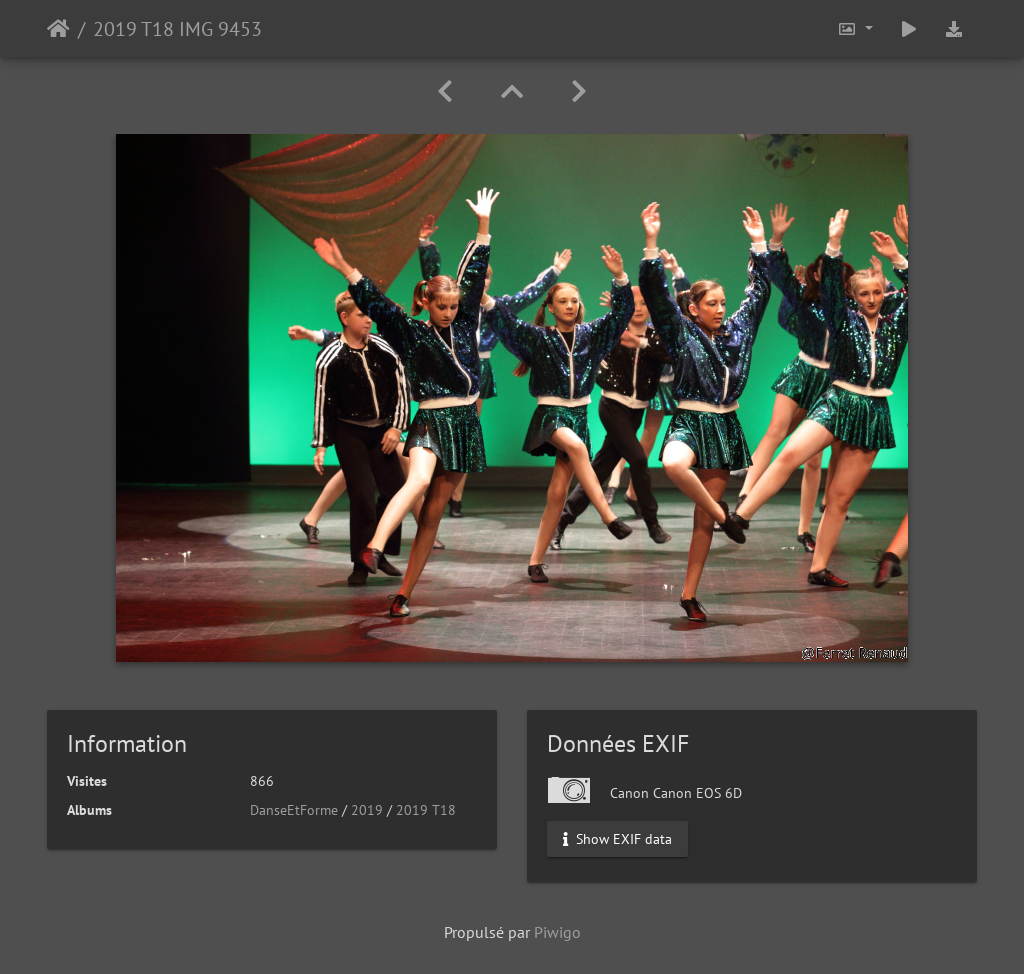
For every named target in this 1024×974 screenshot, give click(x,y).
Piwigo (557, 932)
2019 (367, 810)
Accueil (58, 29)
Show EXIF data (617, 839)
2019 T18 (426, 810)
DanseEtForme (294, 810)
